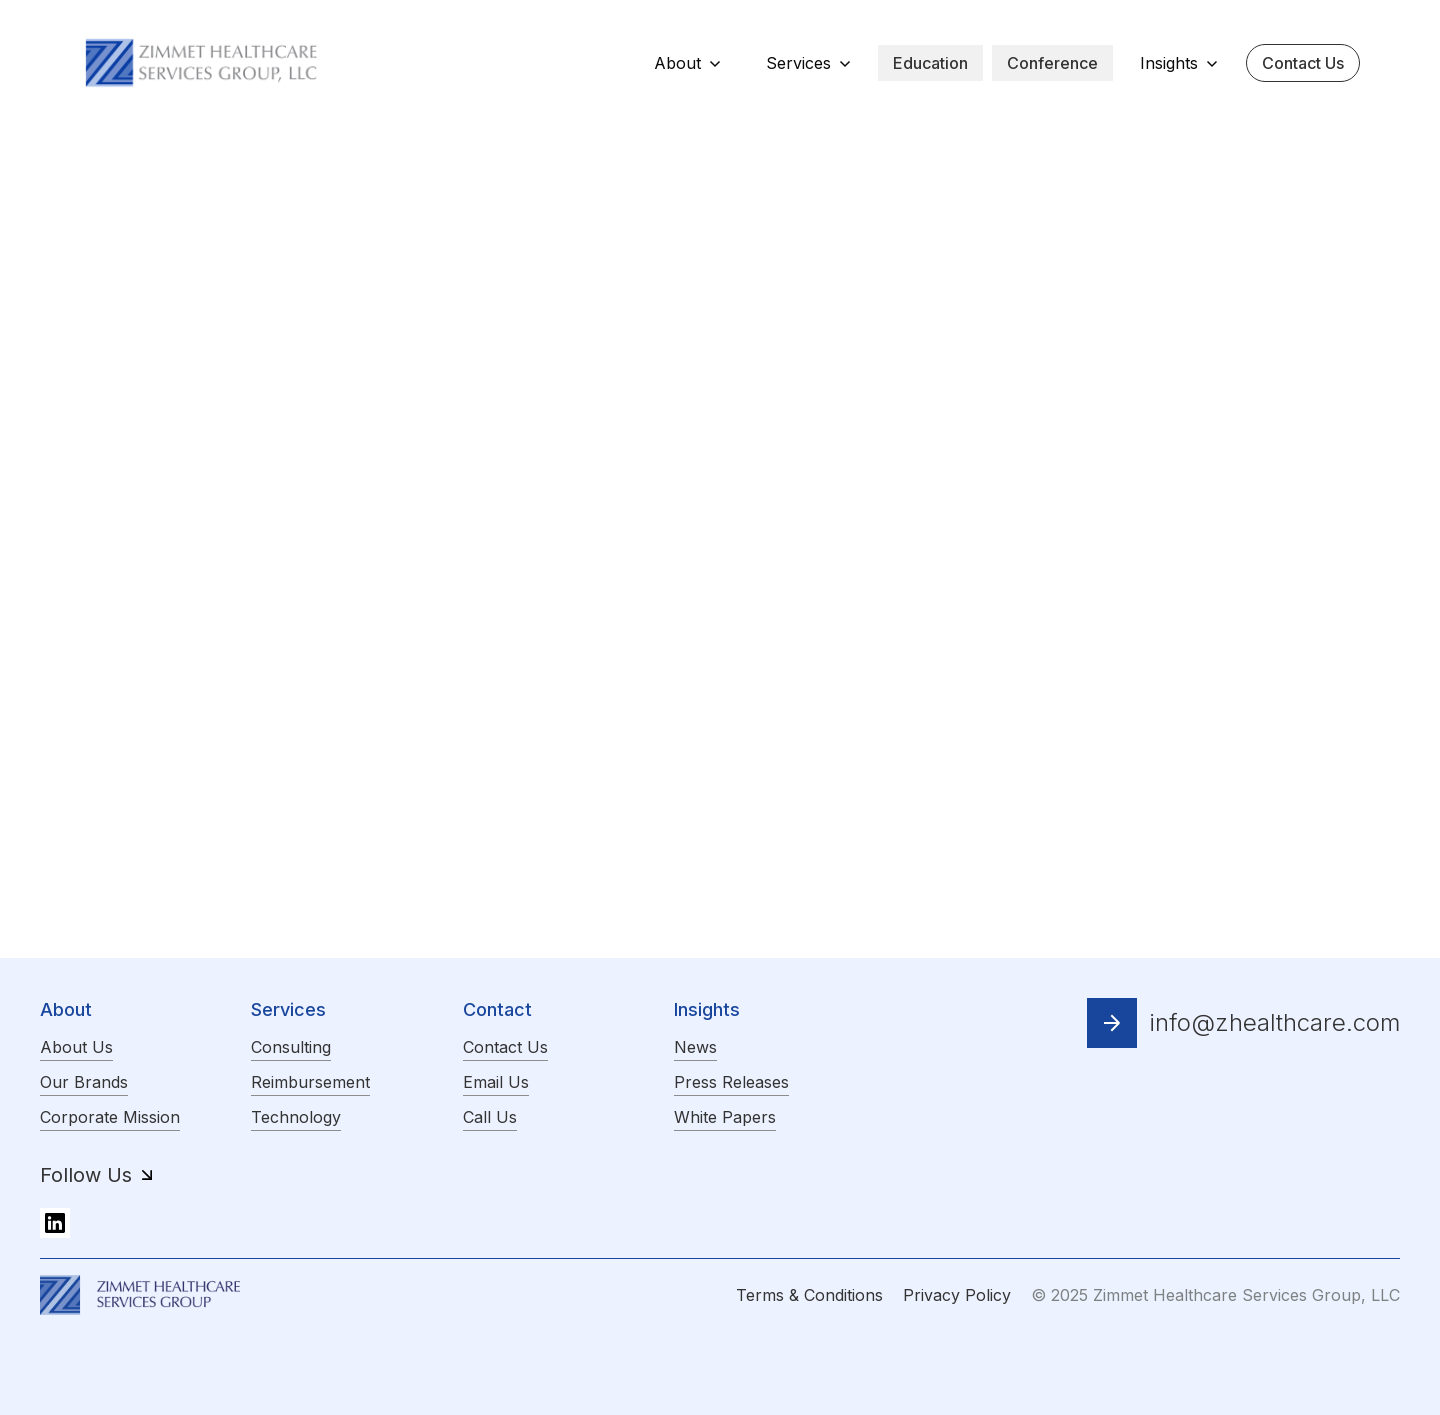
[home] (202, 62)
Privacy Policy (957, 1295)
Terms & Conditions (809, 1295)
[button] (687, 63)
